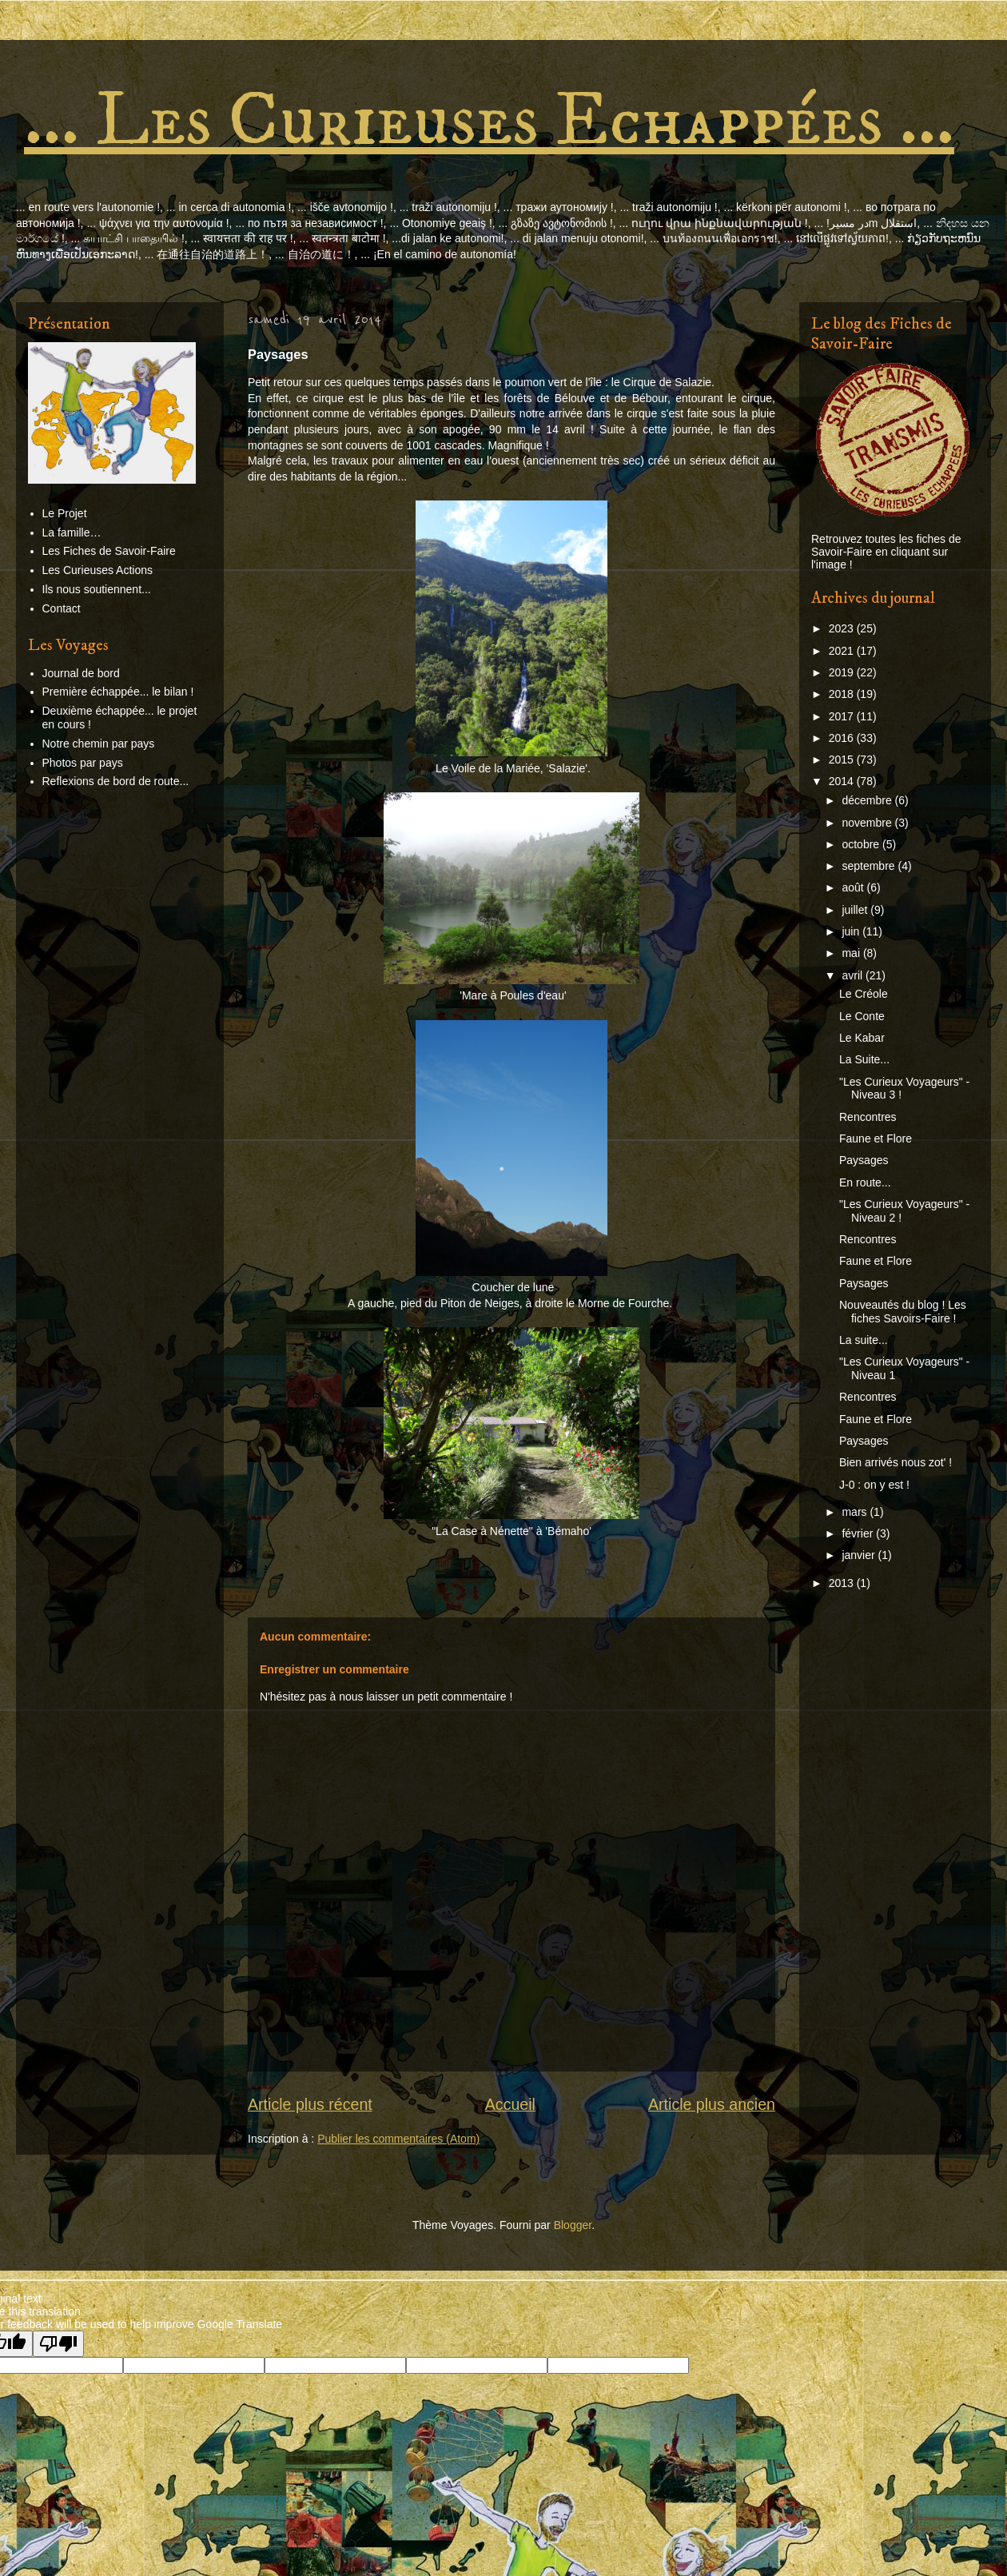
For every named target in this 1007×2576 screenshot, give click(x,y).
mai (852, 953)
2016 (843, 738)
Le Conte (862, 1016)
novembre (868, 822)
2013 (843, 1583)
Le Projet (64, 513)
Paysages (863, 1160)
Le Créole (863, 993)
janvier (860, 1555)
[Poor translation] (58, 2344)
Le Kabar (862, 1037)
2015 (843, 759)
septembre (870, 865)
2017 (843, 716)
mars (856, 1511)
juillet (856, 909)
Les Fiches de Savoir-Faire (109, 550)
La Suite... (864, 1059)
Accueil (510, 2104)
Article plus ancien (711, 2104)
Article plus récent (310, 2104)
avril (854, 975)
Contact (61, 608)
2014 (843, 781)
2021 (843, 650)
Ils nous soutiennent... (96, 589)
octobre (862, 844)
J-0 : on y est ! (874, 1484)
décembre (868, 800)
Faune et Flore (875, 1138)
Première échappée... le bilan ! (118, 691)
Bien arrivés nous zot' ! (895, 1462)
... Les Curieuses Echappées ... (489, 121)
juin (852, 931)
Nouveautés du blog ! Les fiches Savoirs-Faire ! (902, 1311)
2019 (843, 672)
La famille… (71, 532)
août (854, 887)
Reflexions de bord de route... (115, 781)
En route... (865, 1182)
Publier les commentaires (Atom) (398, 2138)
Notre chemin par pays (98, 743)
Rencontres (868, 1117)
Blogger (572, 2225)
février (859, 1533)
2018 (843, 694)
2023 (843, 628)
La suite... (863, 1340)
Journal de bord (81, 673)
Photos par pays (82, 762)
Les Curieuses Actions (97, 570)
